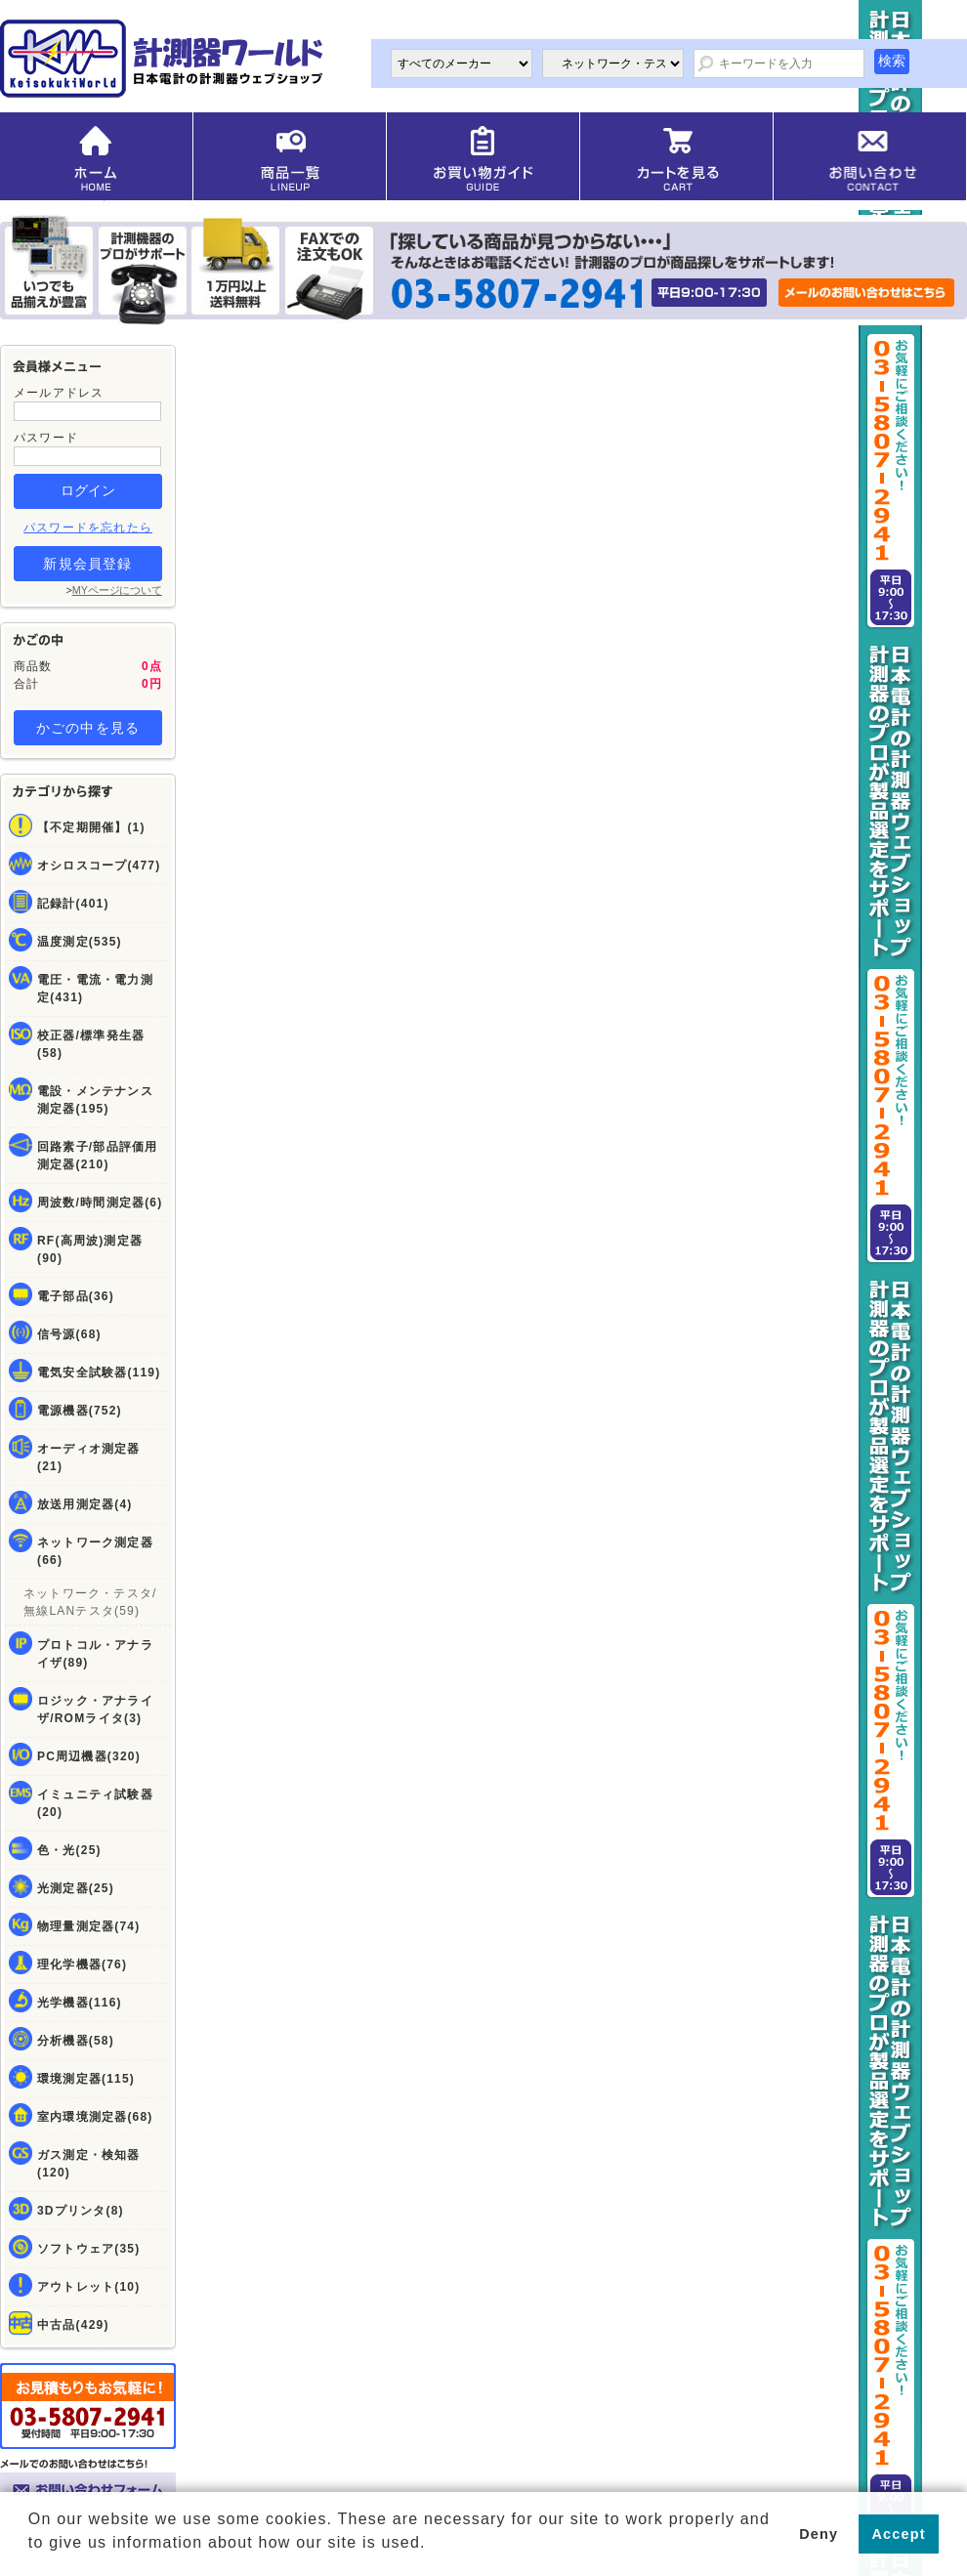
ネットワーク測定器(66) (95, 1551)
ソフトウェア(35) (88, 2249)
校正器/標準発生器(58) (91, 1044)
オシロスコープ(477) (98, 865)
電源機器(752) (79, 1410)
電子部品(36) (75, 1296)
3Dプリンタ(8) (80, 2210)
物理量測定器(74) (88, 1926)
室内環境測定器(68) (95, 2117)
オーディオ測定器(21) (89, 1457)
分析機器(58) (75, 2041)
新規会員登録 (87, 563)
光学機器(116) (79, 2002)
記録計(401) (73, 903)
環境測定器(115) (86, 2079)
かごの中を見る (88, 728)
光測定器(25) (75, 1888)
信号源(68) (69, 1334)
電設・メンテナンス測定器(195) (95, 1100)
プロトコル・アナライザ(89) (95, 1653)
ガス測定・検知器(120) (89, 2163)
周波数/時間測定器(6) (99, 1202)
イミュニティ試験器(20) (95, 1803)
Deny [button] (818, 2534)
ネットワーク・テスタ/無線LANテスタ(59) (90, 1602)
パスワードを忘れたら (87, 527)
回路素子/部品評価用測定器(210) (97, 1155)
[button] (31, 2557)
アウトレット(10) (88, 2287)
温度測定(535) (79, 942)
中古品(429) (73, 2325)
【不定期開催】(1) (91, 827)
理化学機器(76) (82, 1964)
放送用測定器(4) (84, 1504)
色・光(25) (69, 1850)
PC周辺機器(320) (89, 1756)
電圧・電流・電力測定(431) (95, 988)
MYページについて (117, 590)
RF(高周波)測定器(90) (90, 1249)
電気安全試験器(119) (98, 1372)
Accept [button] (899, 2534)
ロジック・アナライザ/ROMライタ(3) (95, 1709)
